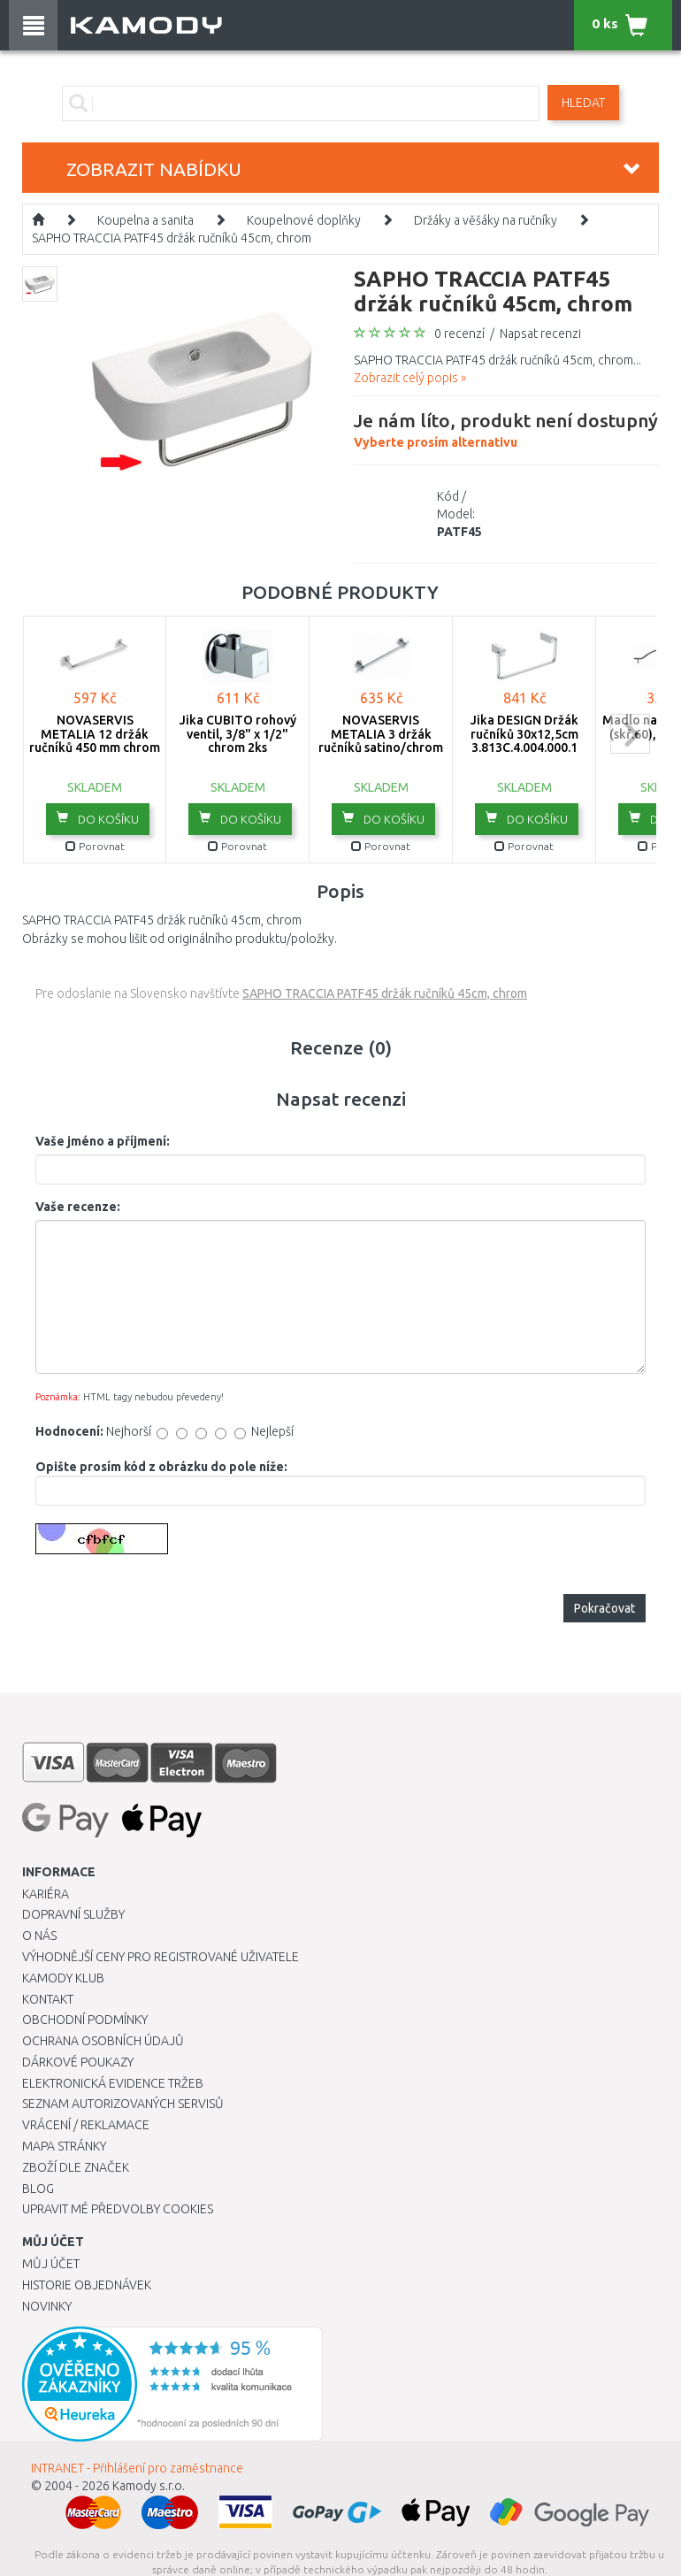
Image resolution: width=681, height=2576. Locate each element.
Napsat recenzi (540, 333)
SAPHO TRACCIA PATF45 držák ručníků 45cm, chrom (171, 238)
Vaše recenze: (77, 1207)
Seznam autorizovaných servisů (123, 2104)
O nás (39, 1935)
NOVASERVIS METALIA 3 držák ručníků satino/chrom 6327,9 (380, 740)
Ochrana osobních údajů (103, 2041)
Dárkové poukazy (78, 2062)
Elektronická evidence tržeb (112, 2083)
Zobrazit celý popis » (410, 378)
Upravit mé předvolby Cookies (117, 2209)
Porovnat (95, 846)
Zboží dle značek (75, 2167)
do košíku (98, 818)
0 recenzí (459, 333)
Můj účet (51, 2264)
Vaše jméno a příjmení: (102, 1141)
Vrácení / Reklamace (85, 2125)
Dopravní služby (73, 1914)
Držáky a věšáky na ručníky (485, 220)
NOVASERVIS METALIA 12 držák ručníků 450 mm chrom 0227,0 (94, 740)
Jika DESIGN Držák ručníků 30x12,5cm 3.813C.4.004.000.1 (524, 734)
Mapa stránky (64, 2146)
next (630, 734)
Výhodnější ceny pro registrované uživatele (160, 1957)
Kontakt (47, 1999)
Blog (38, 2188)
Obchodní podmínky (85, 2019)
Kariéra (45, 1894)
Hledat (583, 103)
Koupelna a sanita (145, 220)
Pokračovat (604, 1608)
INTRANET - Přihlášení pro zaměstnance (137, 2468)
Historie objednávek (86, 2285)
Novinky (47, 2306)
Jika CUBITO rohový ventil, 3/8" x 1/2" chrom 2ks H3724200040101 (238, 740)
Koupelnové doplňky (304, 220)
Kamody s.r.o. (148, 2486)
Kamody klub (63, 1978)
